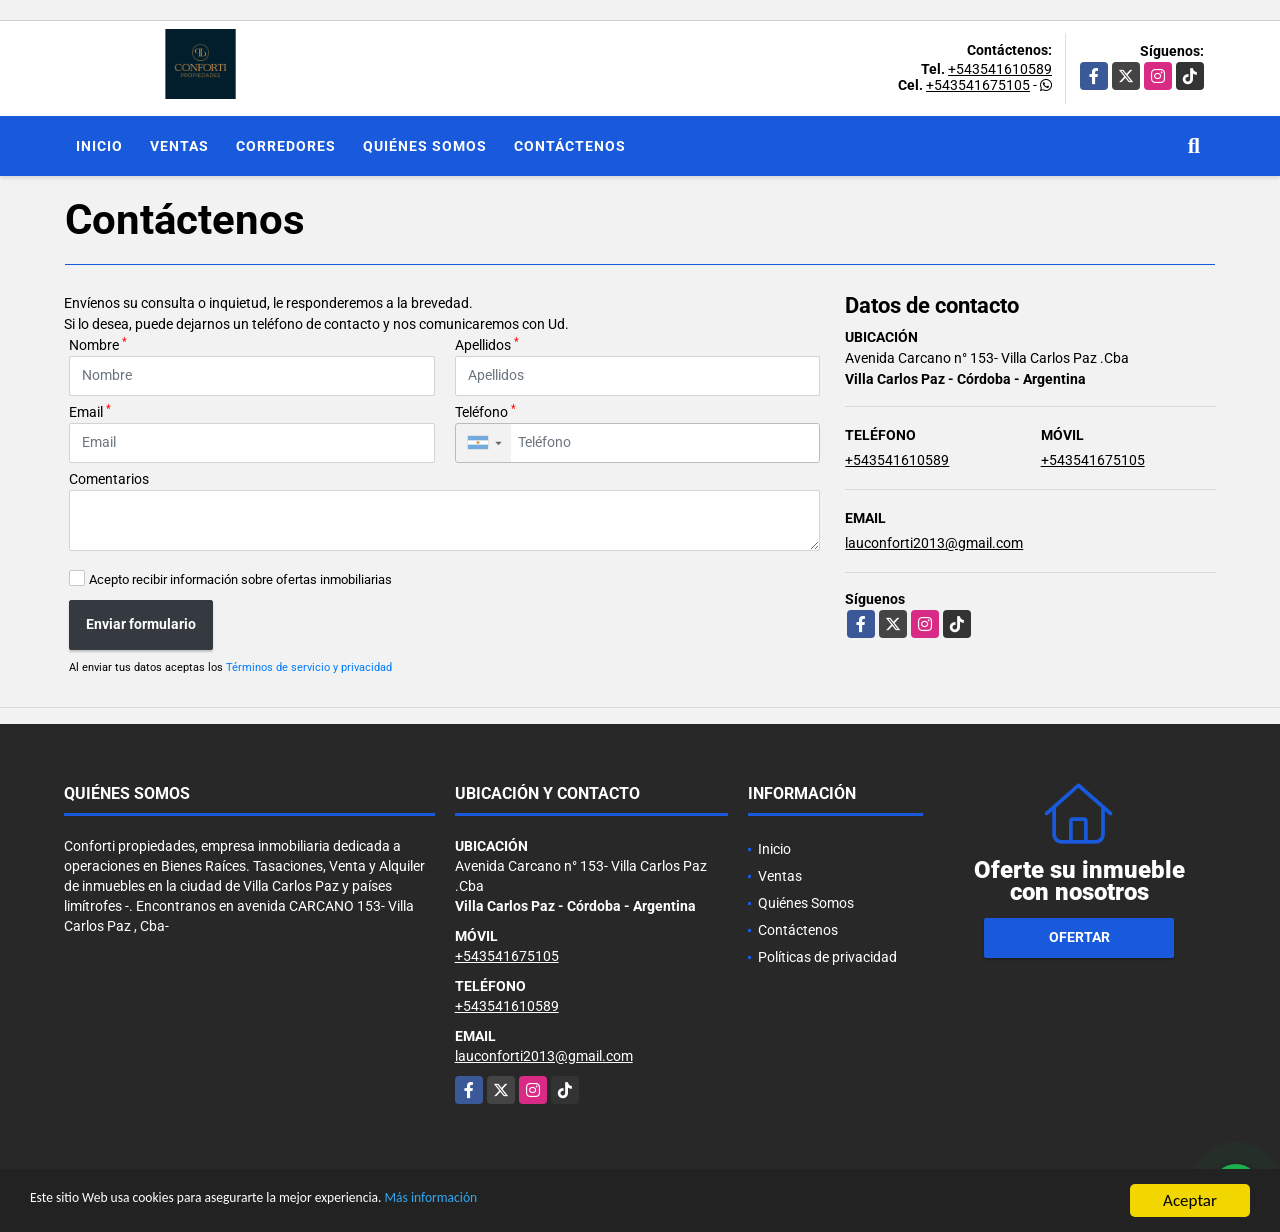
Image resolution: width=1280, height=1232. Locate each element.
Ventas (179, 146)
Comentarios (109, 479)
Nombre (98, 344)
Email (90, 411)
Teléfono (485, 411)
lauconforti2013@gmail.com (934, 543)
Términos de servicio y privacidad (309, 667)
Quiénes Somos (425, 146)
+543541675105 (978, 85)
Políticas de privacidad (827, 957)
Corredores (286, 146)
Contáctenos (570, 146)
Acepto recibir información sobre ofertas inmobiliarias (240, 579)
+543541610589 (1000, 69)
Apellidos (487, 344)
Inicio (99, 146)
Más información (533, 1203)
